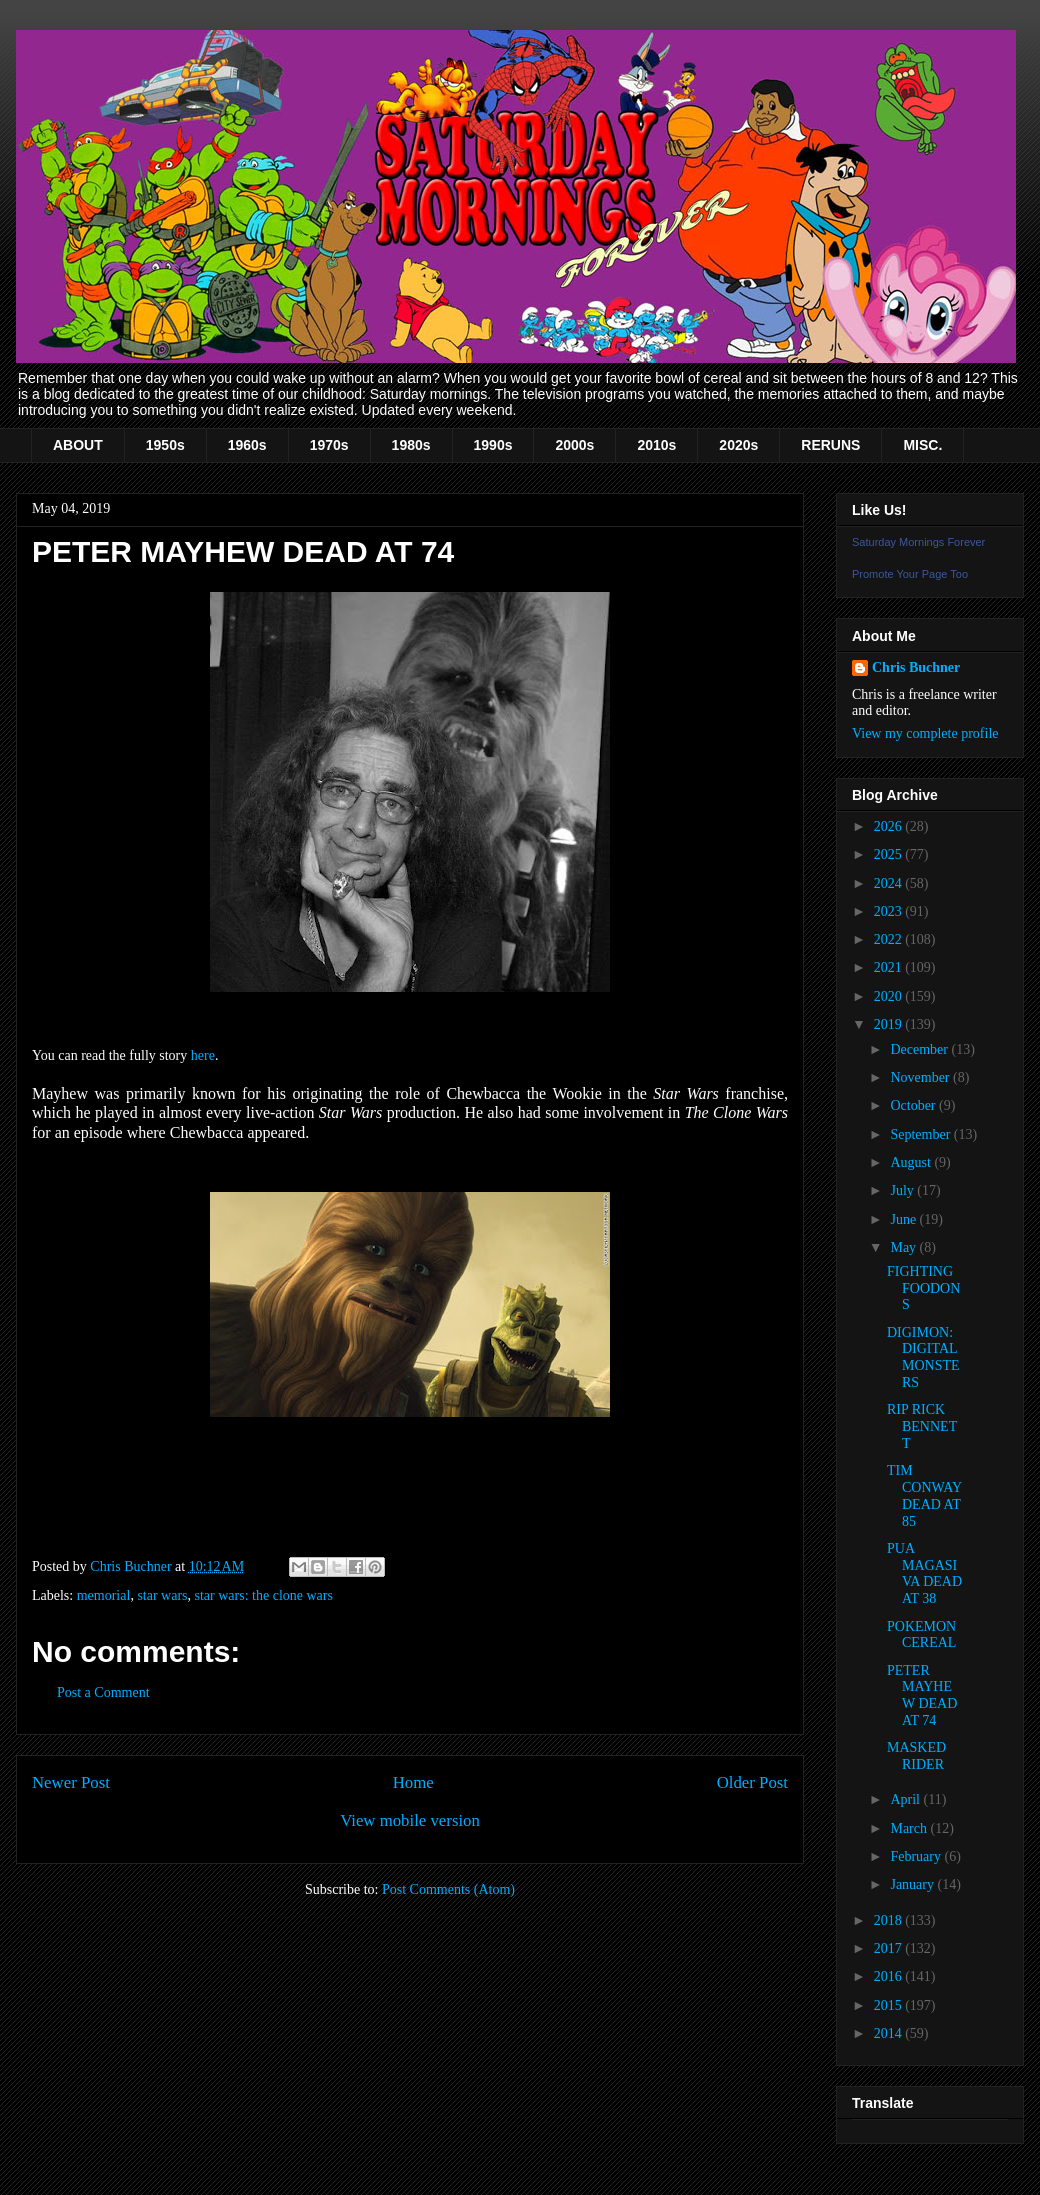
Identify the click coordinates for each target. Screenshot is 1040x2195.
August (912, 1162)
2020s (738, 445)
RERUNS (830, 445)
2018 (890, 1920)
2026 (890, 826)
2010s (656, 445)
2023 (890, 911)
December (920, 1049)
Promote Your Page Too (910, 574)
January (913, 1884)
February (917, 1856)
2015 (890, 2005)
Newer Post (71, 1782)
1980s (411, 445)
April (906, 1799)
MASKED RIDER (916, 1756)
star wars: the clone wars (264, 1595)
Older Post (752, 1782)
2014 (890, 2033)
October (914, 1105)
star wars (162, 1595)
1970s (329, 445)
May (904, 1247)
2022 (890, 939)
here (203, 1055)
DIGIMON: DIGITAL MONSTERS (923, 1357)
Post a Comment (103, 1692)
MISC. (922, 445)
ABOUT (78, 445)
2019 (890, 1024)
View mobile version (410, 1820)
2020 (890, 996)
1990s (493, 445)
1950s (165, 445)
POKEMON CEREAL (921, 1635)
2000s (574, 445)
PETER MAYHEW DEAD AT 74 (922, 1695)
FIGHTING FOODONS (923, 1288)
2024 (890, 883)
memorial (104, 1595)
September (921, 1134)
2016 (890, 1976)
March (910, 1828)
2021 (890, 967)
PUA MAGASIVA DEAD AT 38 (924, 1573)
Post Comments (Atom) (448, 1889)
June (904, 1219)
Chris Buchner (916, 667)
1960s (247, 445)
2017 (890, 1948)
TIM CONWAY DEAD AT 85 (924, 1495)
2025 (890, 854)
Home (413, 1782)
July (903, 1190)
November (921, 1077)
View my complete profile (925, 733)
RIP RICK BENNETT (922, 1426)
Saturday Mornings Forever (918, 542)
